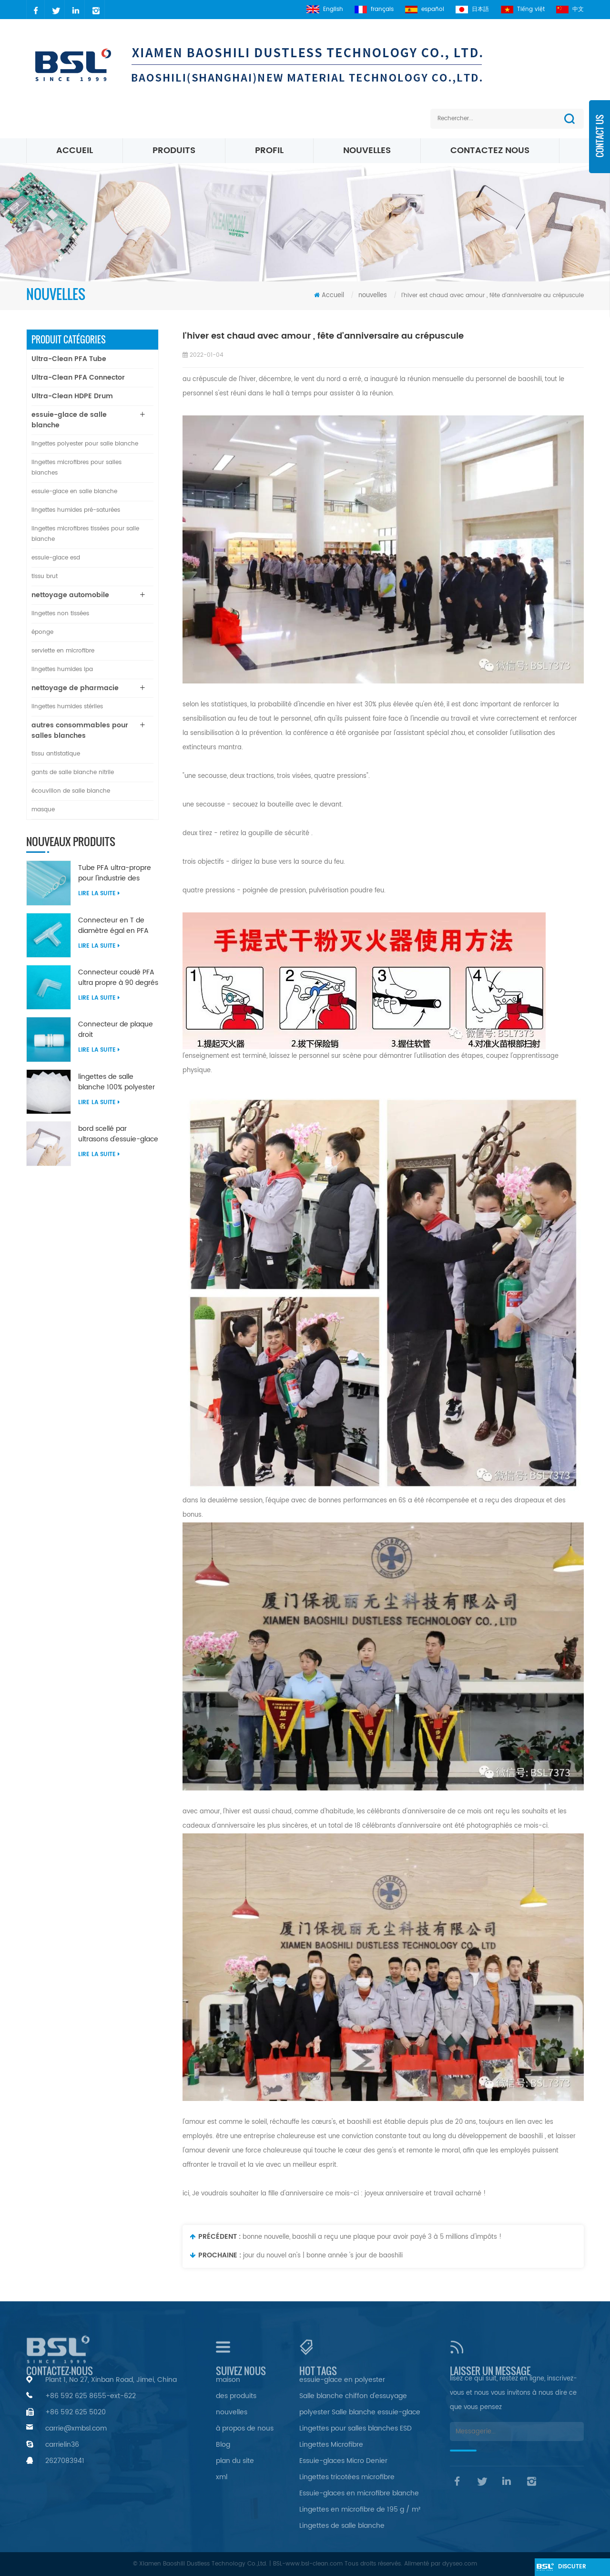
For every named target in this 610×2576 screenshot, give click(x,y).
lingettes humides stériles (67, 706)
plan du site (235, 2460)
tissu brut (44, 576)
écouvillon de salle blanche (70, 791)
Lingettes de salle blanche (342, 2525)
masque (43, 809)
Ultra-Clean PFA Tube (68, 358)
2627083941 (64, 2460)
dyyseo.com (459, 2563)
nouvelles (367, 150)
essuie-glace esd (55, 557)
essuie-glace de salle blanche (69, 420)
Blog (223, 2444)
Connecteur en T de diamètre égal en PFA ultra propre (113, 925)
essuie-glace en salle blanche (74, 491)
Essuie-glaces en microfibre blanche (359, 2493)
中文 (570, 9)
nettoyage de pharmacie (75, 688)
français (370, 9)
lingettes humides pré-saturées (75, 510)
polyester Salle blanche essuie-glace (359, 2412)
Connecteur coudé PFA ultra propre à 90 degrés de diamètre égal (118, 977)
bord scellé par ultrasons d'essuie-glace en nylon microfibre (118, 1134)
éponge (42, 632)
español (422, 9)
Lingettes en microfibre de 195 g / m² (360, 2509)
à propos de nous (245, 2428)
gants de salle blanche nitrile (72, 772)
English (320, 9)
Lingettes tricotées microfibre (347, 2477)
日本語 (471, 9)
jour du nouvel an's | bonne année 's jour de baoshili (323, 2256)
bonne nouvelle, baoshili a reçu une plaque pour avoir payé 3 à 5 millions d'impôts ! (372, 2237)
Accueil (74, 150)
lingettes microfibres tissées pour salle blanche (85, 534)
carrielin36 (62, 2444)
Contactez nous (489, 150)
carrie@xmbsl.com (76, 2428)
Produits (173, 150)
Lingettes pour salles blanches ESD (355, 2428)
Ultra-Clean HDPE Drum (72, 396)
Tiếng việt (522, 9)
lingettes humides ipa (62, 669)
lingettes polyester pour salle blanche (84, 443)
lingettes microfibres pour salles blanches (76, 467)
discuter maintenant (571, 2569)
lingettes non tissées (60, 613)
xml (221, 2477)
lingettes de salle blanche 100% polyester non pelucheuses (116, 1082)
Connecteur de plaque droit (115, 1029)
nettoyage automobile (70, 595)
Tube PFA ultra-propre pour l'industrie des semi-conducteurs (114, 873)
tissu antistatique (55, 753)
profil (269, 150)
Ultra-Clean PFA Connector (78, 377)
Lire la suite (99, 893)
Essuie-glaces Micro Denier (343, 2460)
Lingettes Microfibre (331, 2444)
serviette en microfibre (62, 650)
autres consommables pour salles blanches (79, 730)
